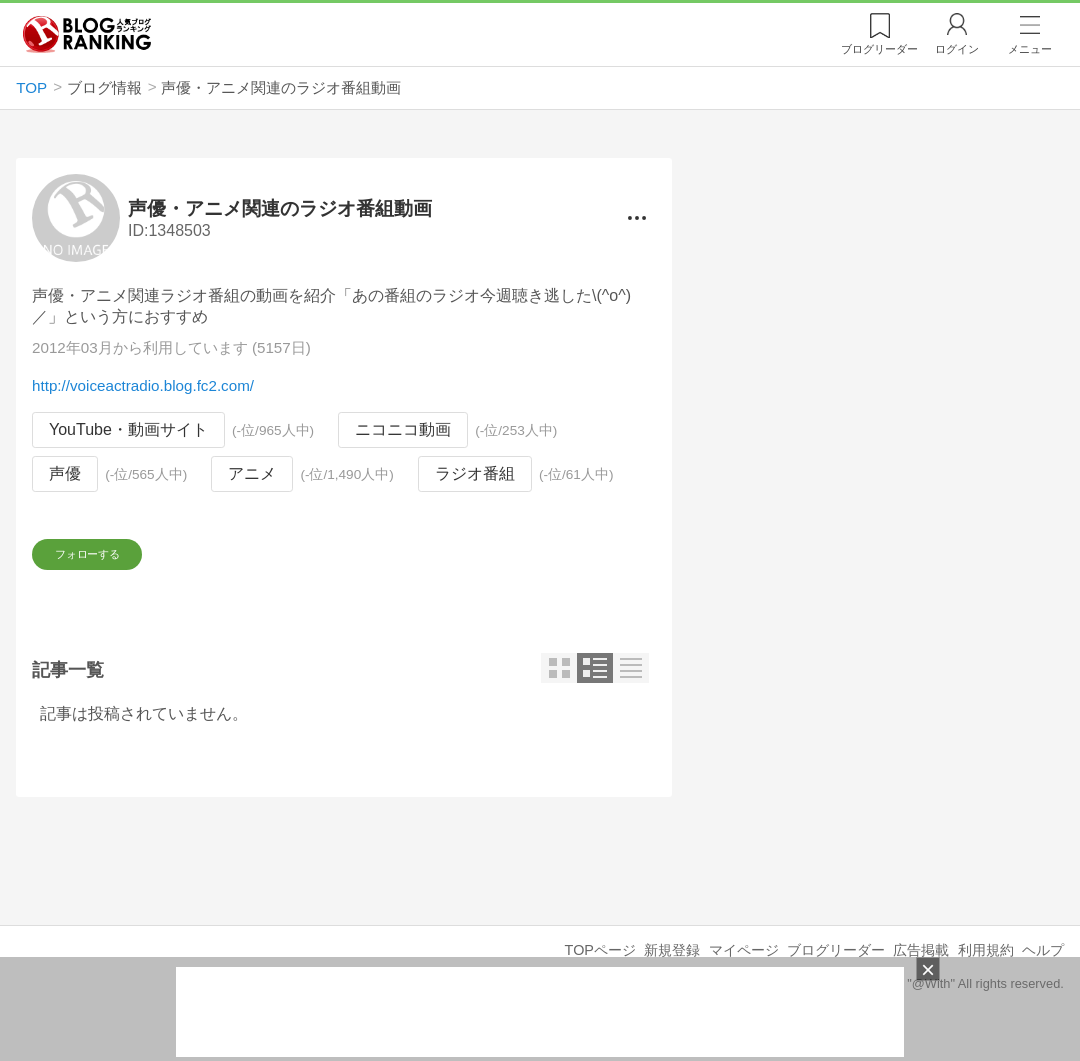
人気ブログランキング (87, 34)
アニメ (252, 473)
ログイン (957, 49)
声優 (65, 473)
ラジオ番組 (475, 473)
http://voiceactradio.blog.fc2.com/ (143, 386)
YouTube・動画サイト (128, 430)
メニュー (1030, 49)
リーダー (879, 49)
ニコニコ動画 (403, 430)
